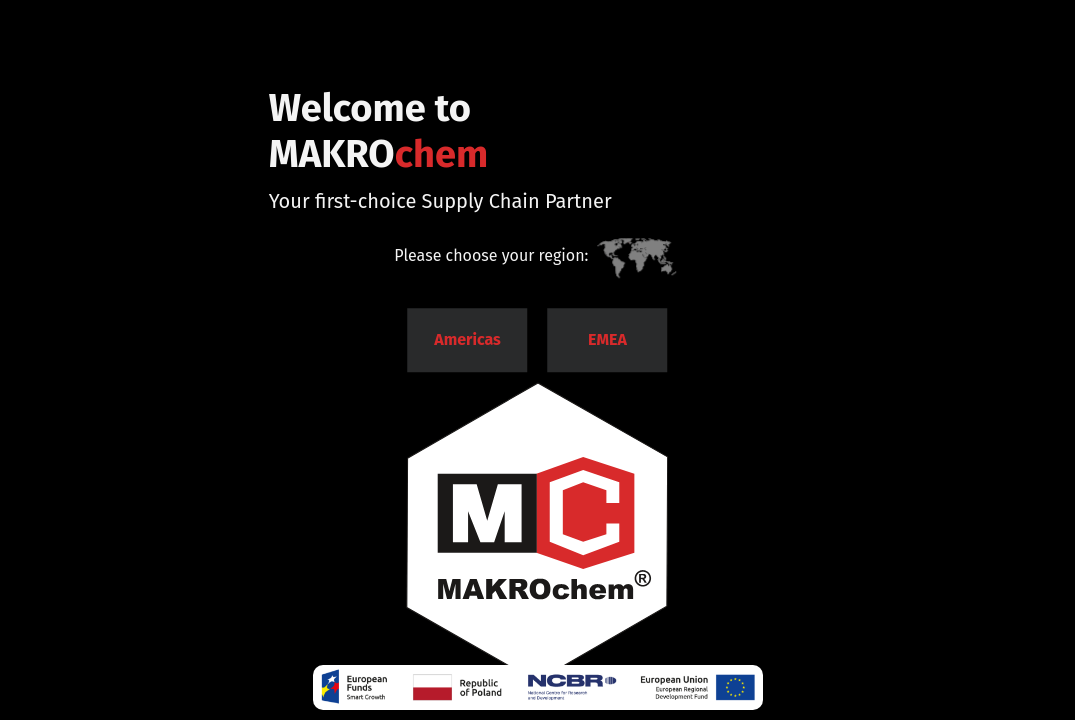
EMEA (607, 339)
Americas (467, 339)
